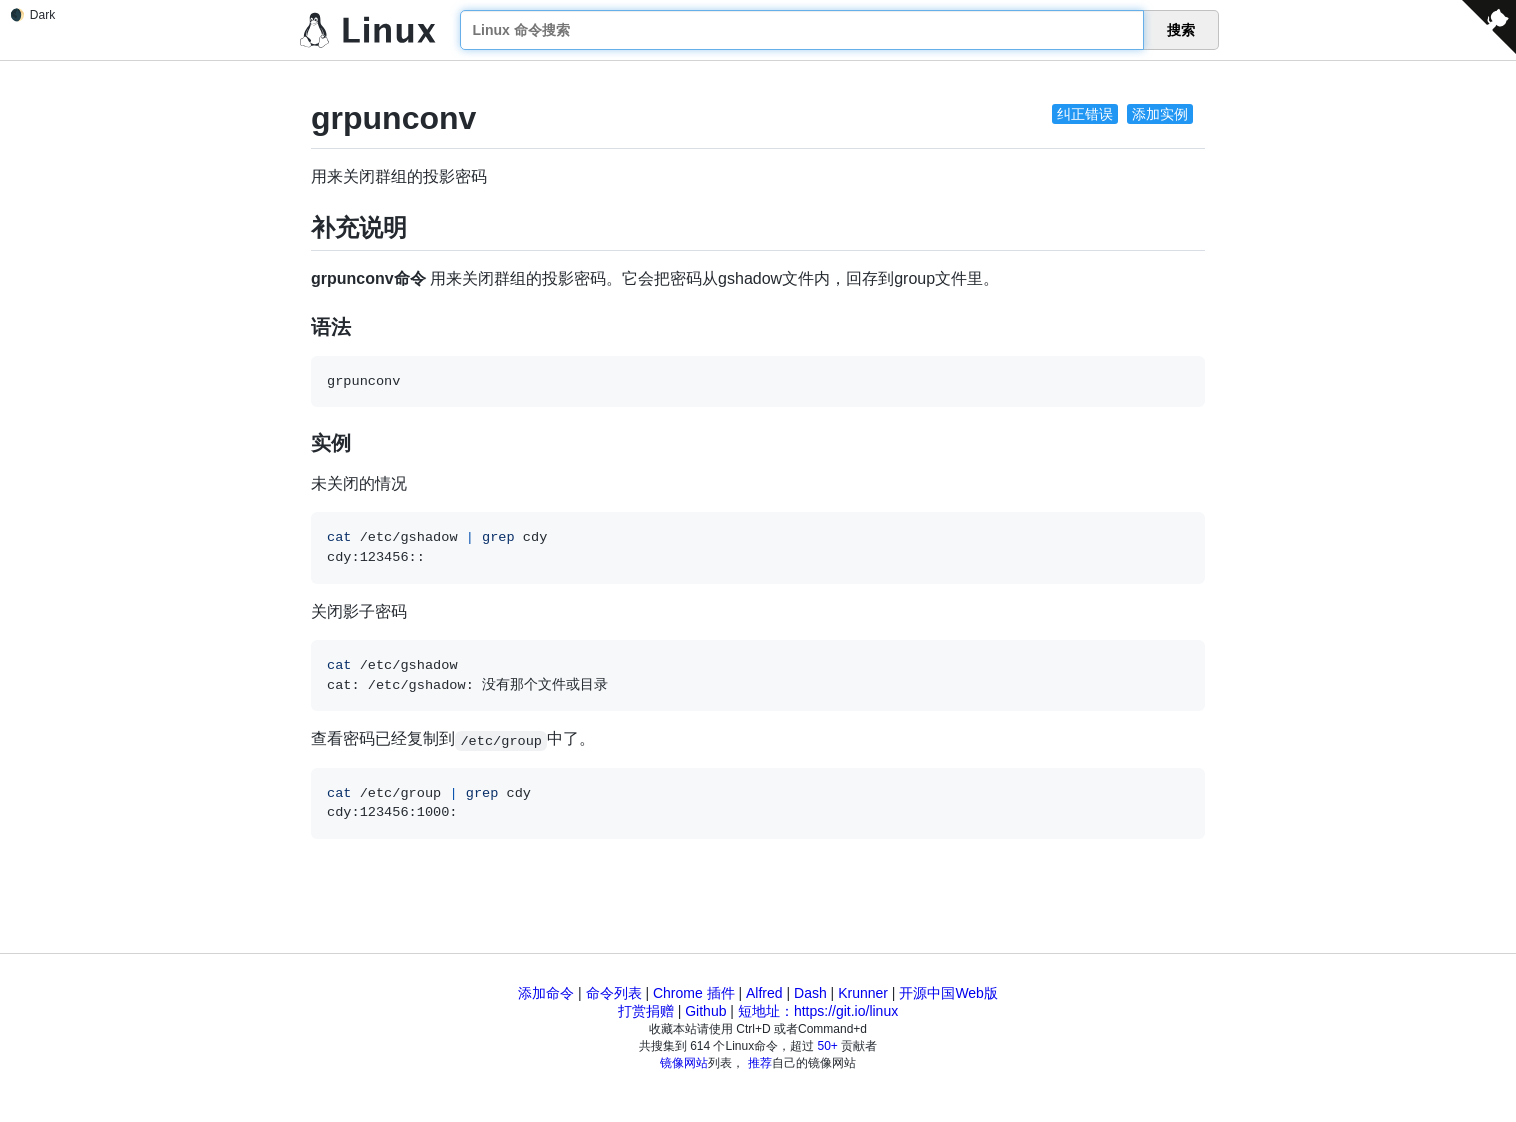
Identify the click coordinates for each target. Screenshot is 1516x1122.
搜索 (1181, 30)
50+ (828, 1046)
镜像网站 (684, 1063)
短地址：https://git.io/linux (818, 1011)
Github (705, 1011)
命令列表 (614, 993)
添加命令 (546, 993)
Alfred (764, 993)
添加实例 (1160, 114)
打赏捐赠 (646, 1011)
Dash (810, 993)
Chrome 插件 (694, 993)
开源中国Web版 (948, 993)
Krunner (863, 993)
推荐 (760, 1063)
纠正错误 (1085, 114)
